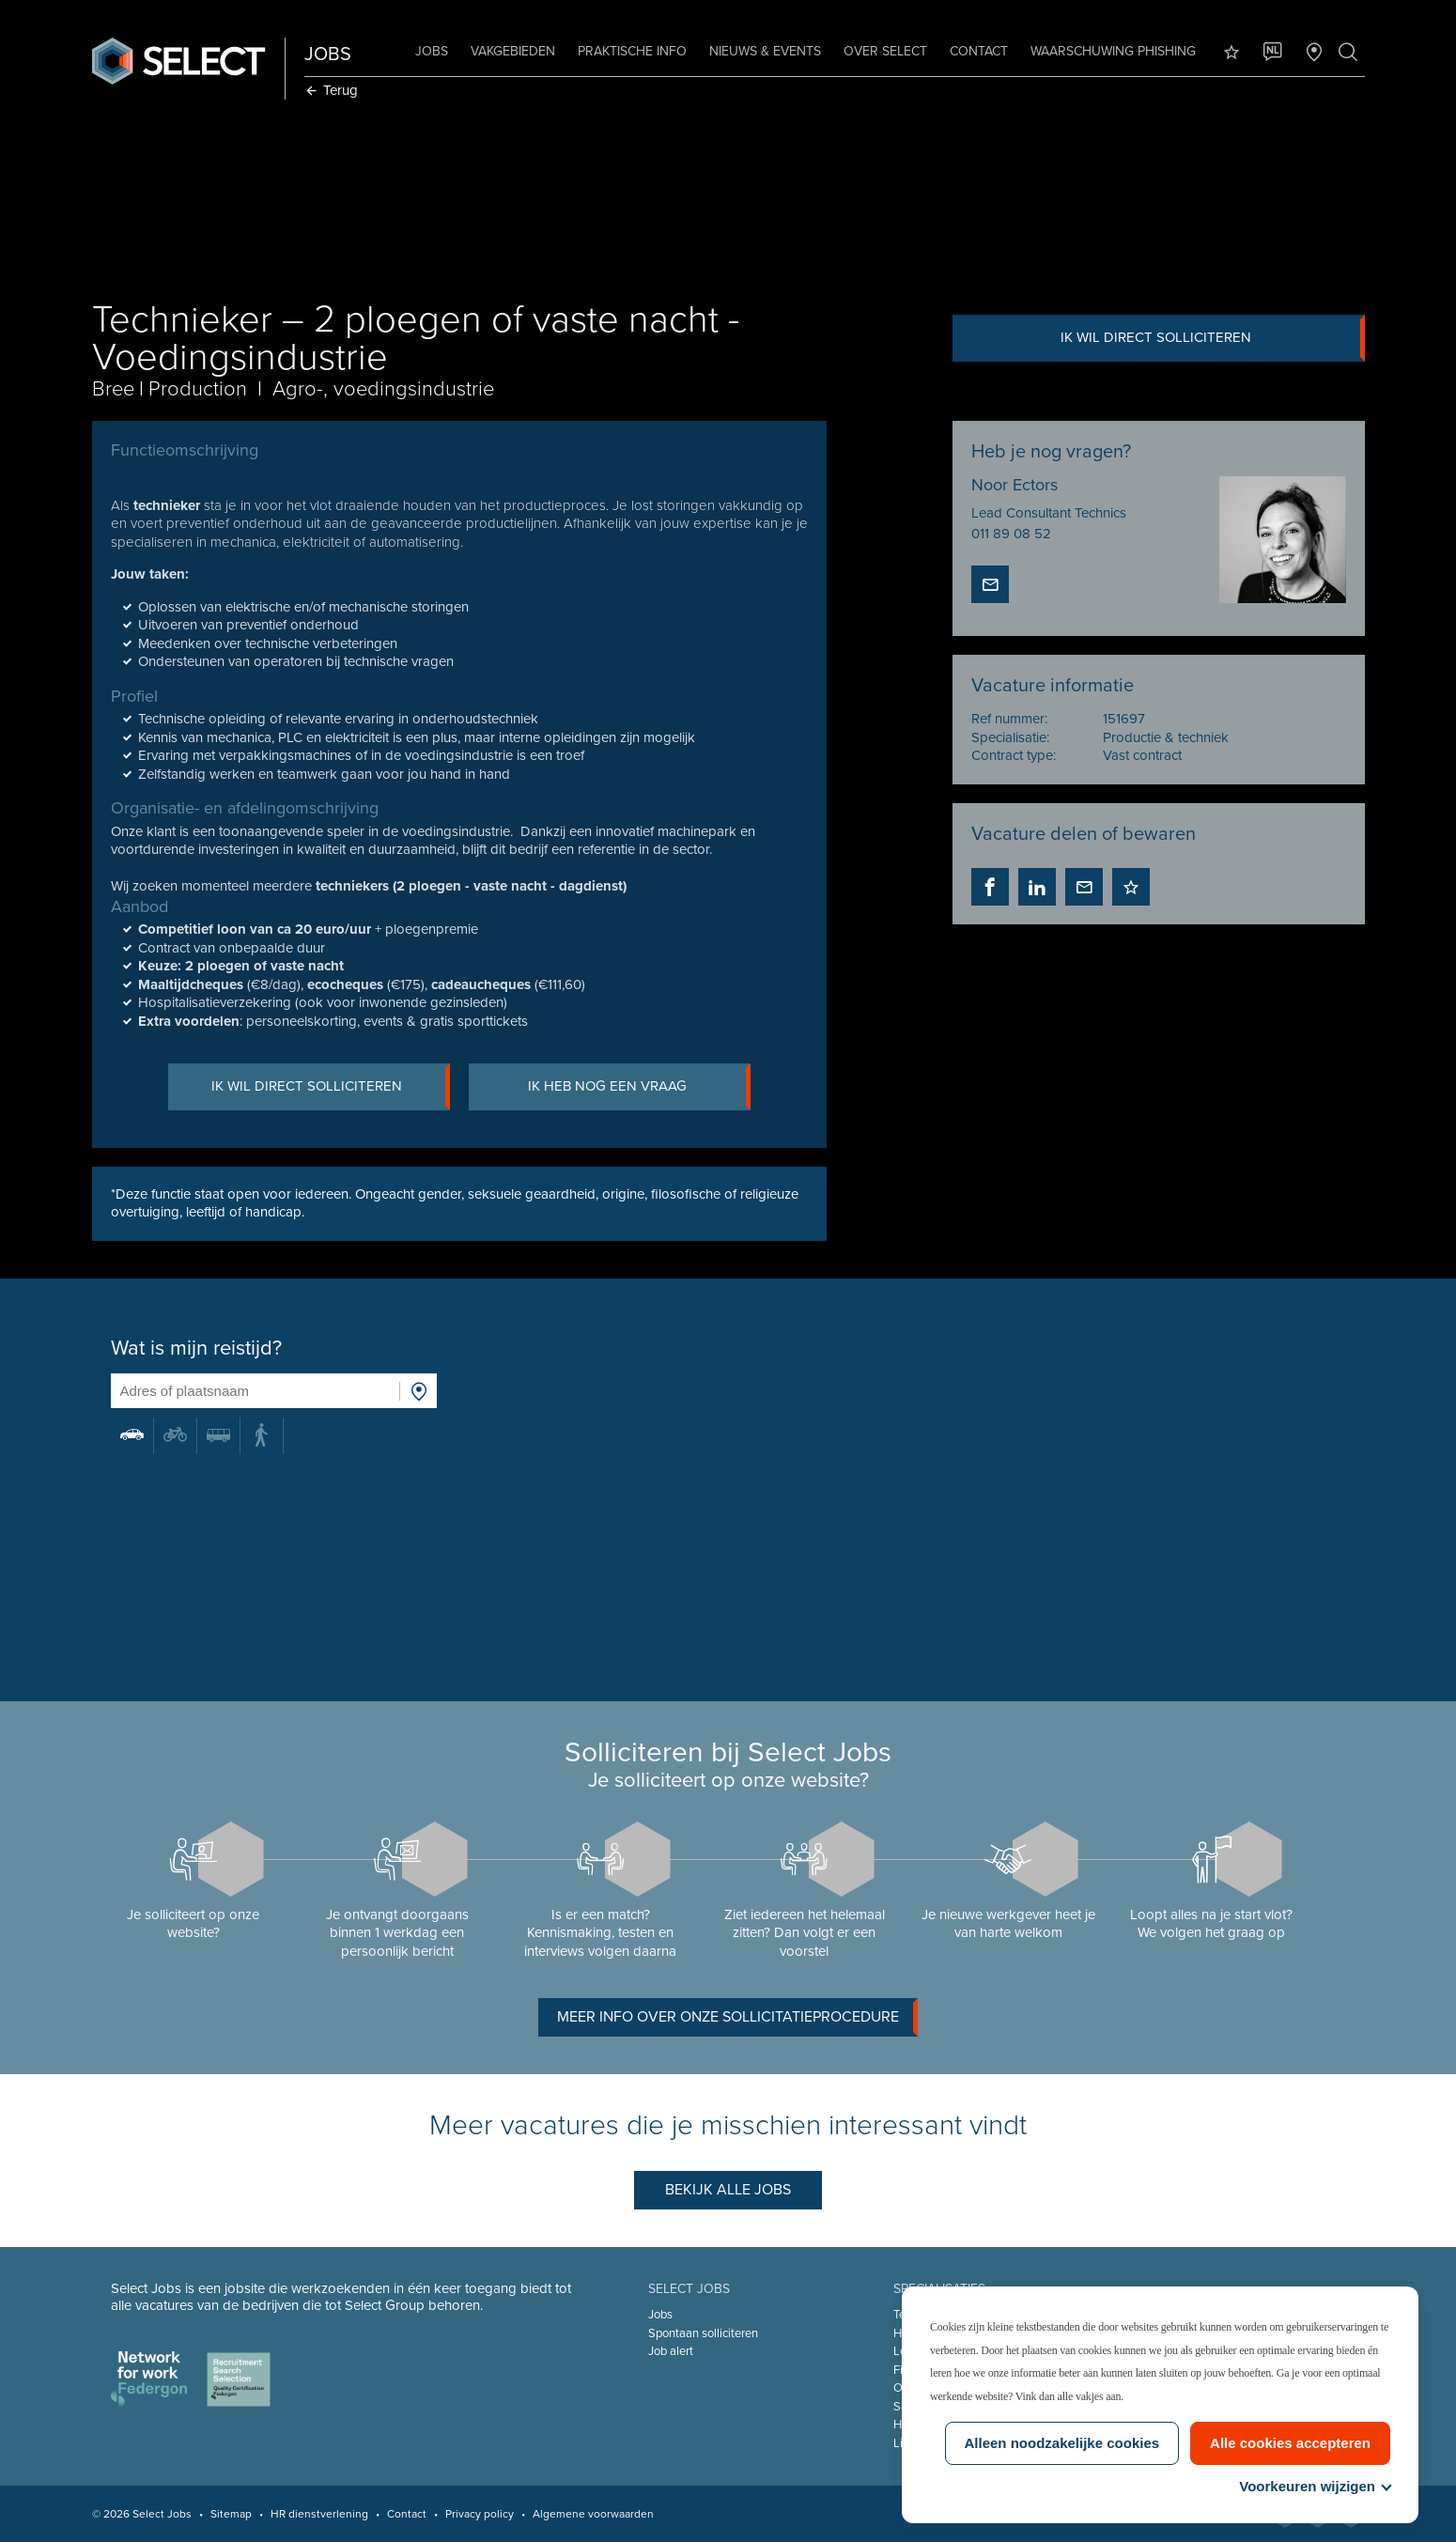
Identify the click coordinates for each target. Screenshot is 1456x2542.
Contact (979, 51)
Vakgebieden (513, 51)
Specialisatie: (1010, 737)
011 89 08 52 (1011, 533)
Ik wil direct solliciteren (1212, 338)
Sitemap (231, 2513)
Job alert (670, 2351)
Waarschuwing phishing (1113, 51)
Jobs (431, 51)
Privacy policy (479, 2513)
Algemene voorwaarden (593, 2513)
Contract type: (1013, 755)
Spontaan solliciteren (703, 2333)
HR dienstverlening (319, 2513)
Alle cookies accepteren (1290, 2443)
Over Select (885, 51)
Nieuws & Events (765, 51)
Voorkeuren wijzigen (1314, 2486)
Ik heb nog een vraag (639, 1086)
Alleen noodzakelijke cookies (1062, 2443)
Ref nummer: (1009, 718)
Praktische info (632, 51)
